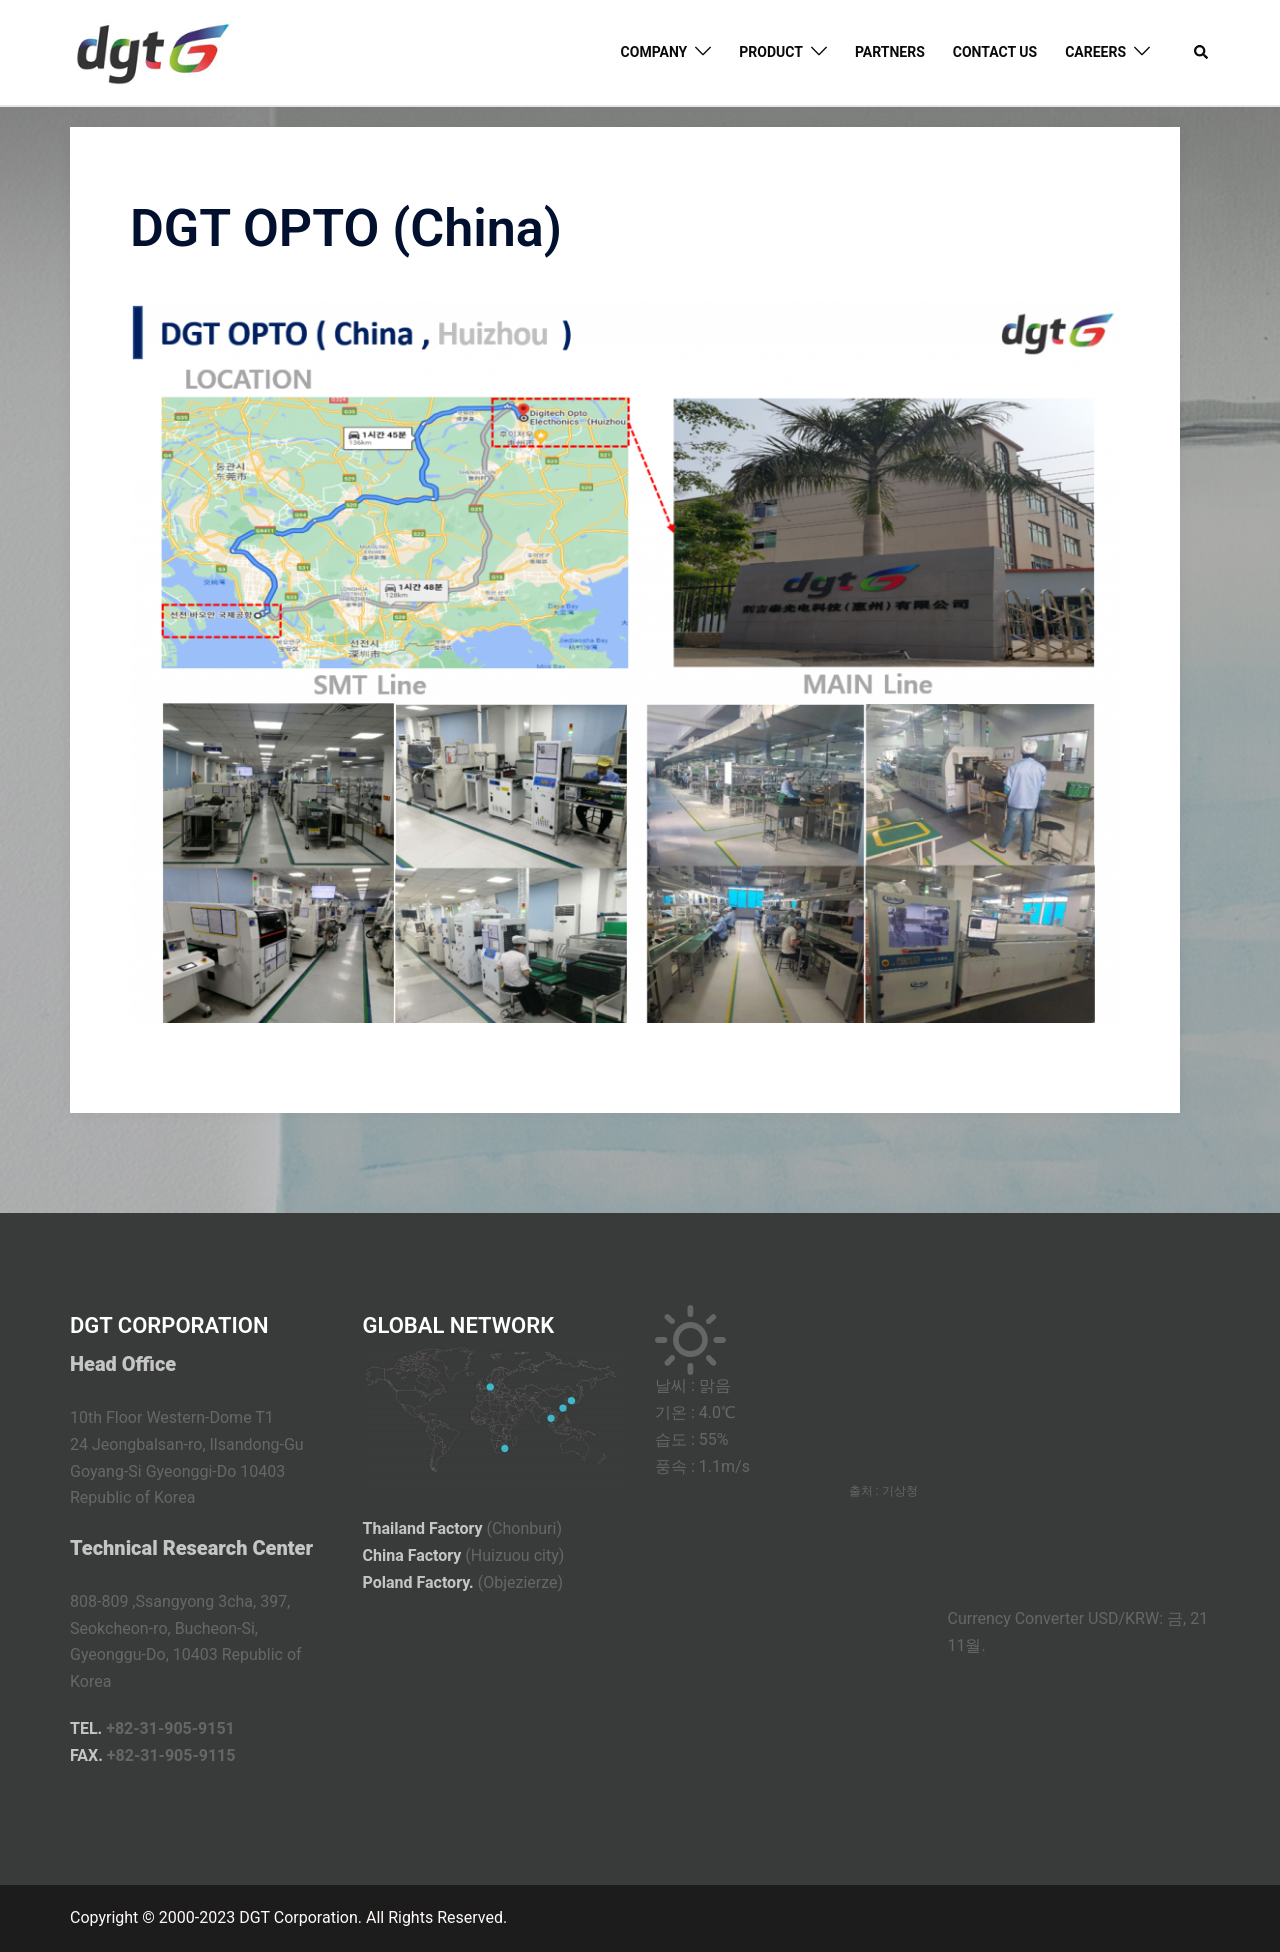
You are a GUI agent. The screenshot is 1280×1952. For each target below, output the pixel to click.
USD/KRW (1123, 1618)
